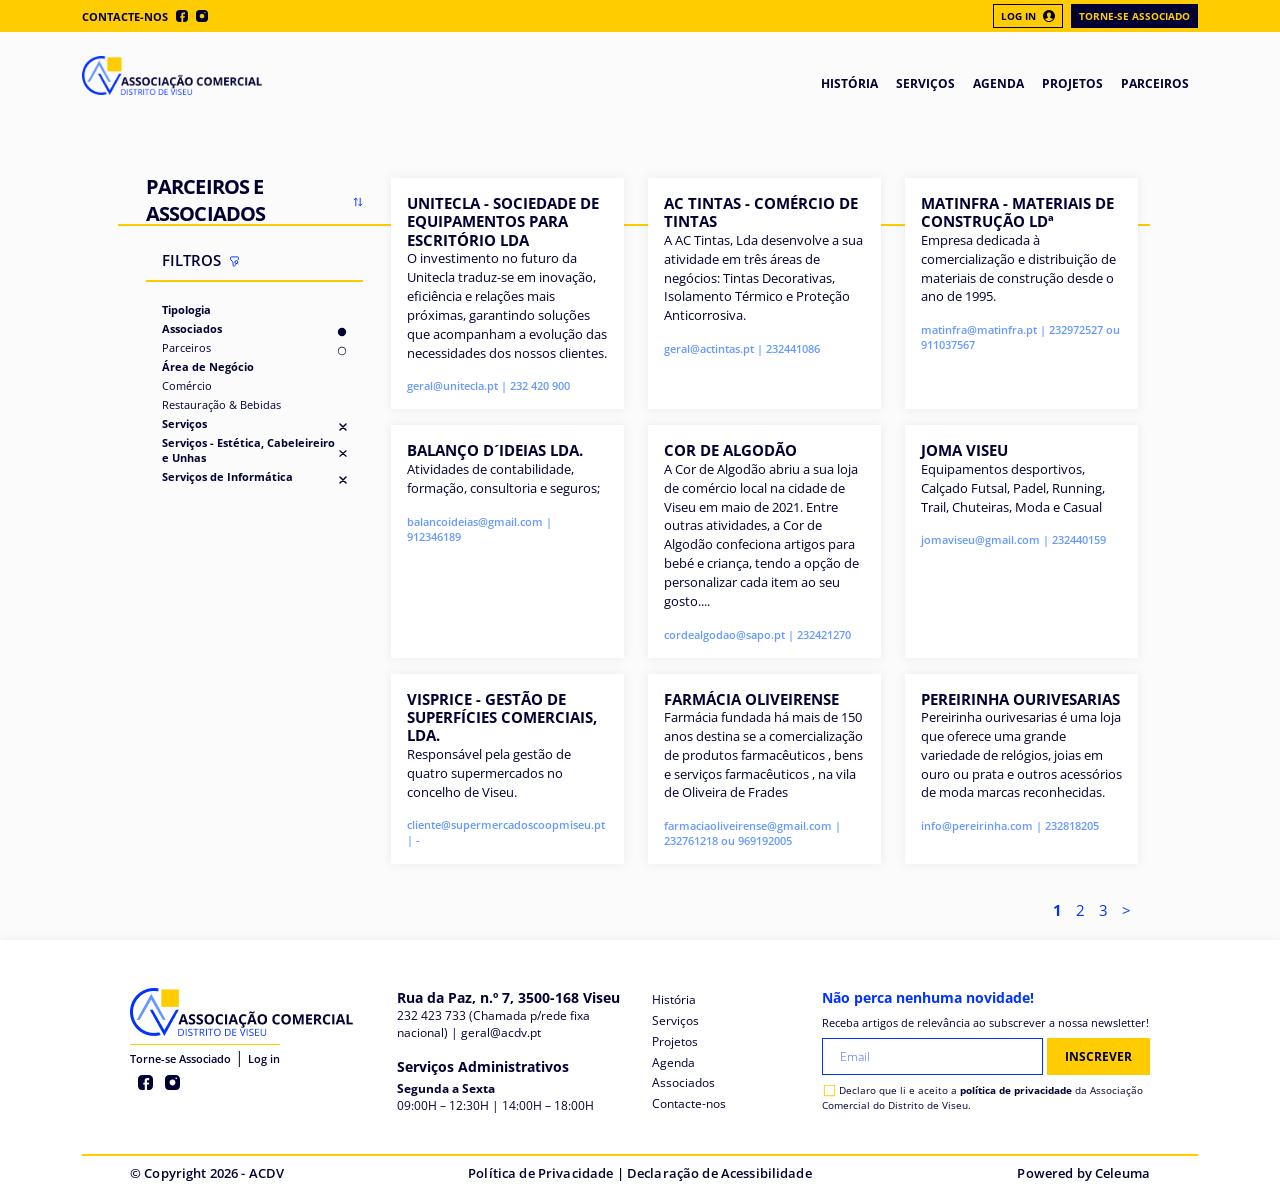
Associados (192, 328)
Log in (264, 1058)
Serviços (184, 423)
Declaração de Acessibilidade (719, 1173)
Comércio (187, 385)
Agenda (673, 1062)
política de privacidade (1016, 1090)
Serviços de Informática (227, 476)
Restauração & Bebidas (221, 404)
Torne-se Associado (1134, 16)
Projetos (675, 1041)
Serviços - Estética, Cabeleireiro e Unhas (248, 450)
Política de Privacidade (540, 1173)
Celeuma (1122, 1173)
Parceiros (186, 347)
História (674, 999)
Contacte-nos (125, 16)
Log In (1028, 16)
